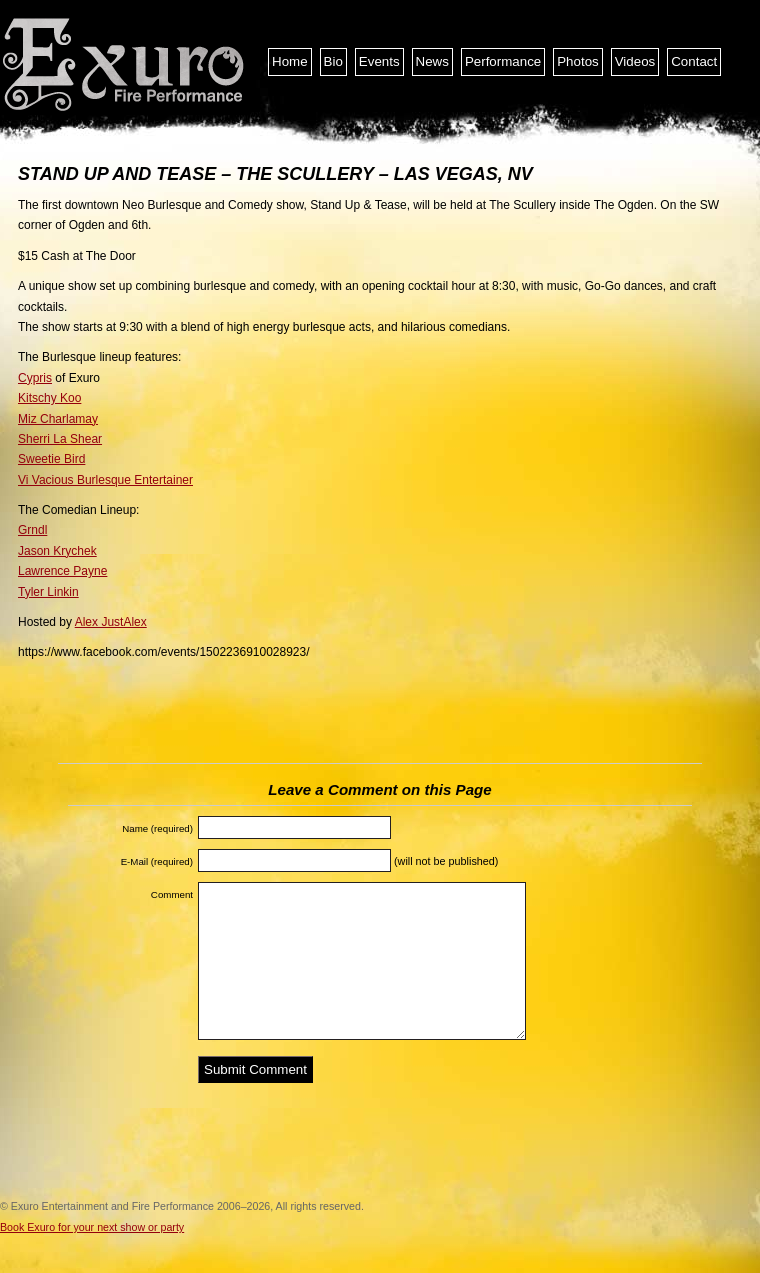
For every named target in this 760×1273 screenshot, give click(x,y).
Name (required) (157, 828)
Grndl (32, 530)
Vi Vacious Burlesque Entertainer (105, 480)
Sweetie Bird (51, 459)
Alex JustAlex (111, 622)
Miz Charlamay (58, 419)
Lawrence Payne (62, 571)
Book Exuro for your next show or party (92, 1227)
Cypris (35, 378)
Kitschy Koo (49, 398)
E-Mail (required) (157, 861)
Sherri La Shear (60, 439)
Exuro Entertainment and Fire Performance (125, 65)
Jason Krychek (57, 551)
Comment (172, 894)
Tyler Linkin (48, 592)
